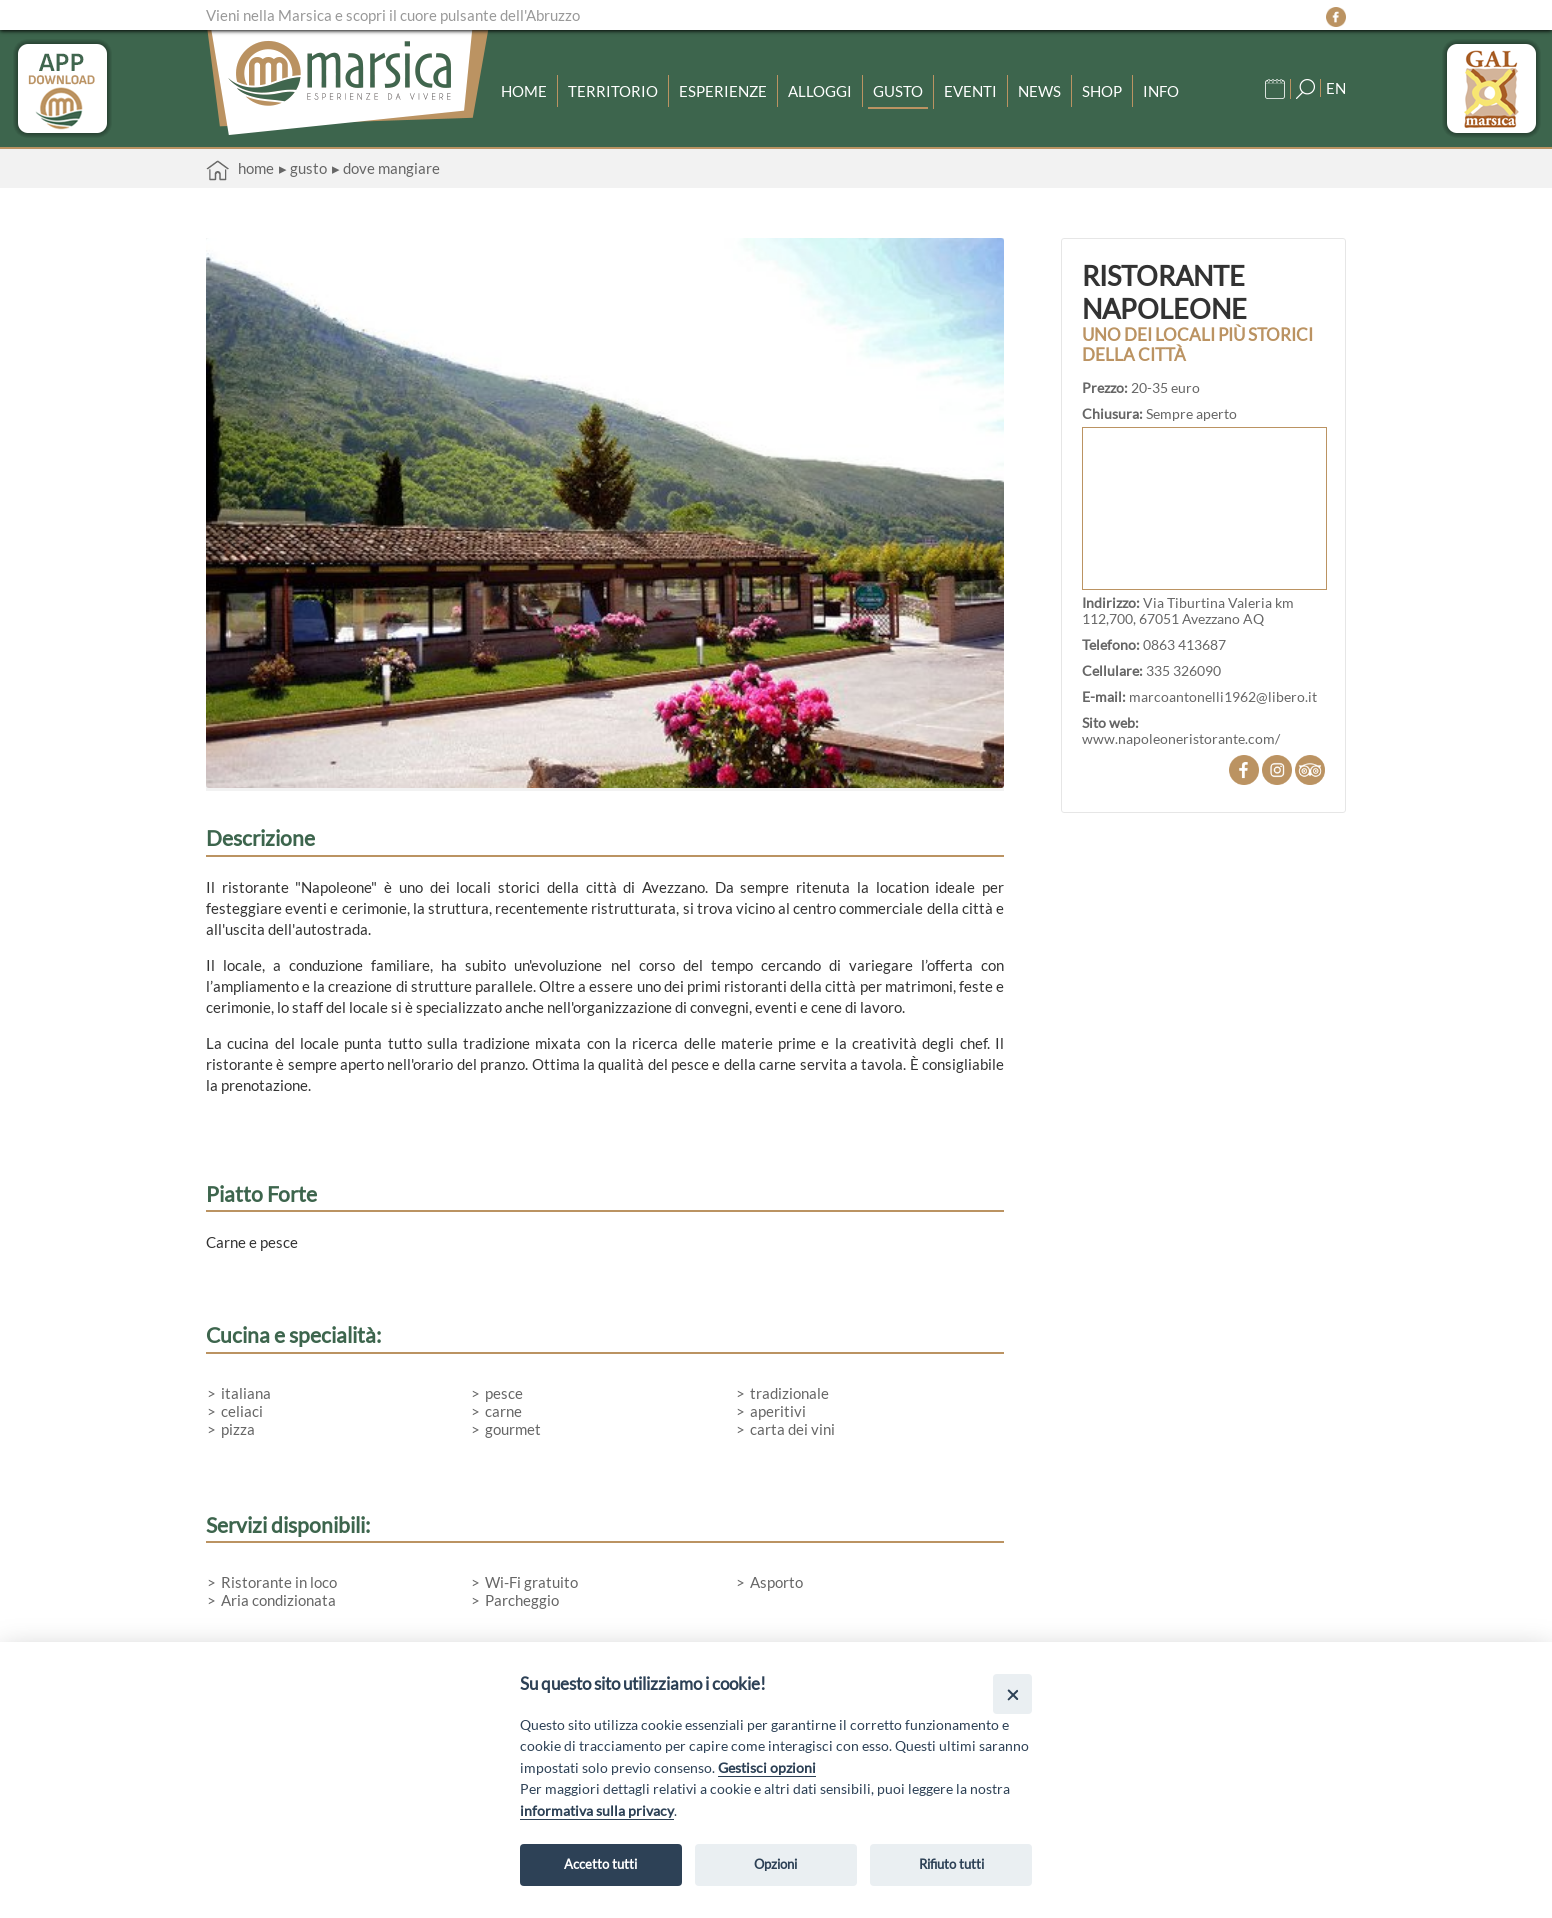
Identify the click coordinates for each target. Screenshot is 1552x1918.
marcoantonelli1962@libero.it (1223, 697)
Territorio (613, 91)
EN (1336, 88)
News (1039, 91)
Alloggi (820, 91)
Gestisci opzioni (767, 1767)
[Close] (1012, 1693)
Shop (1102, 91)
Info (1161, 91)
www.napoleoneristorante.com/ (1181, 739)
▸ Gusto (303, 168)
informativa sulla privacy (597, 1810)
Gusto (898, 91)
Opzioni (775, 1864)
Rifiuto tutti (951, 1864)
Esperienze (723, 91)
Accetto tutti (600, 1864)
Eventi (970, 91)
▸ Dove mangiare (386, 168)
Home (524, 91)
